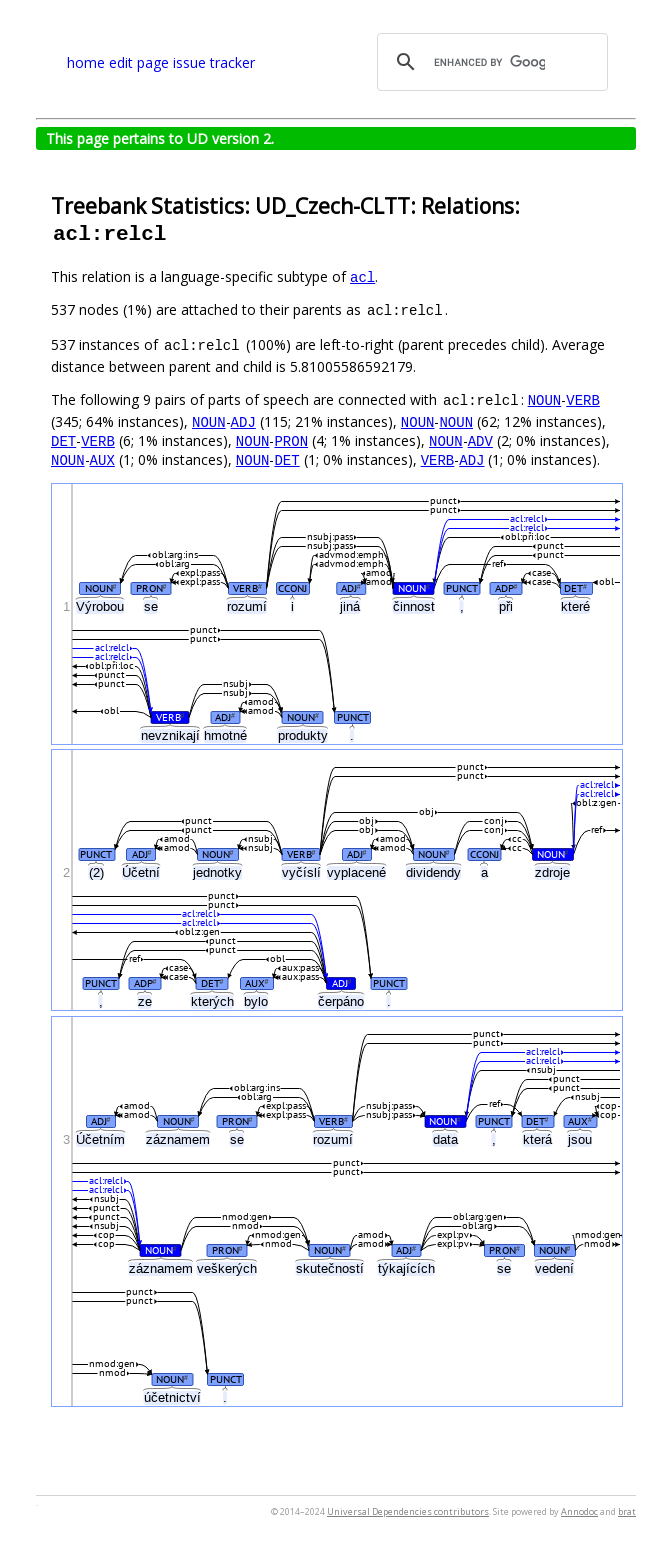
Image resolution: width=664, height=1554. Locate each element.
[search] (489, 62)
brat (627, 1511)
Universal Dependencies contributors (408, 1511)
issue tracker (214, 62)
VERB (583, 399)
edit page (139, 62)
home (86, 62)
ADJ (243, 421)
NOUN (545, 399)
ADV (480, 440)
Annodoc (579, 1511)
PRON (291, 440)
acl (362, 276)
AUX (102, 459)
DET (63, 440)
